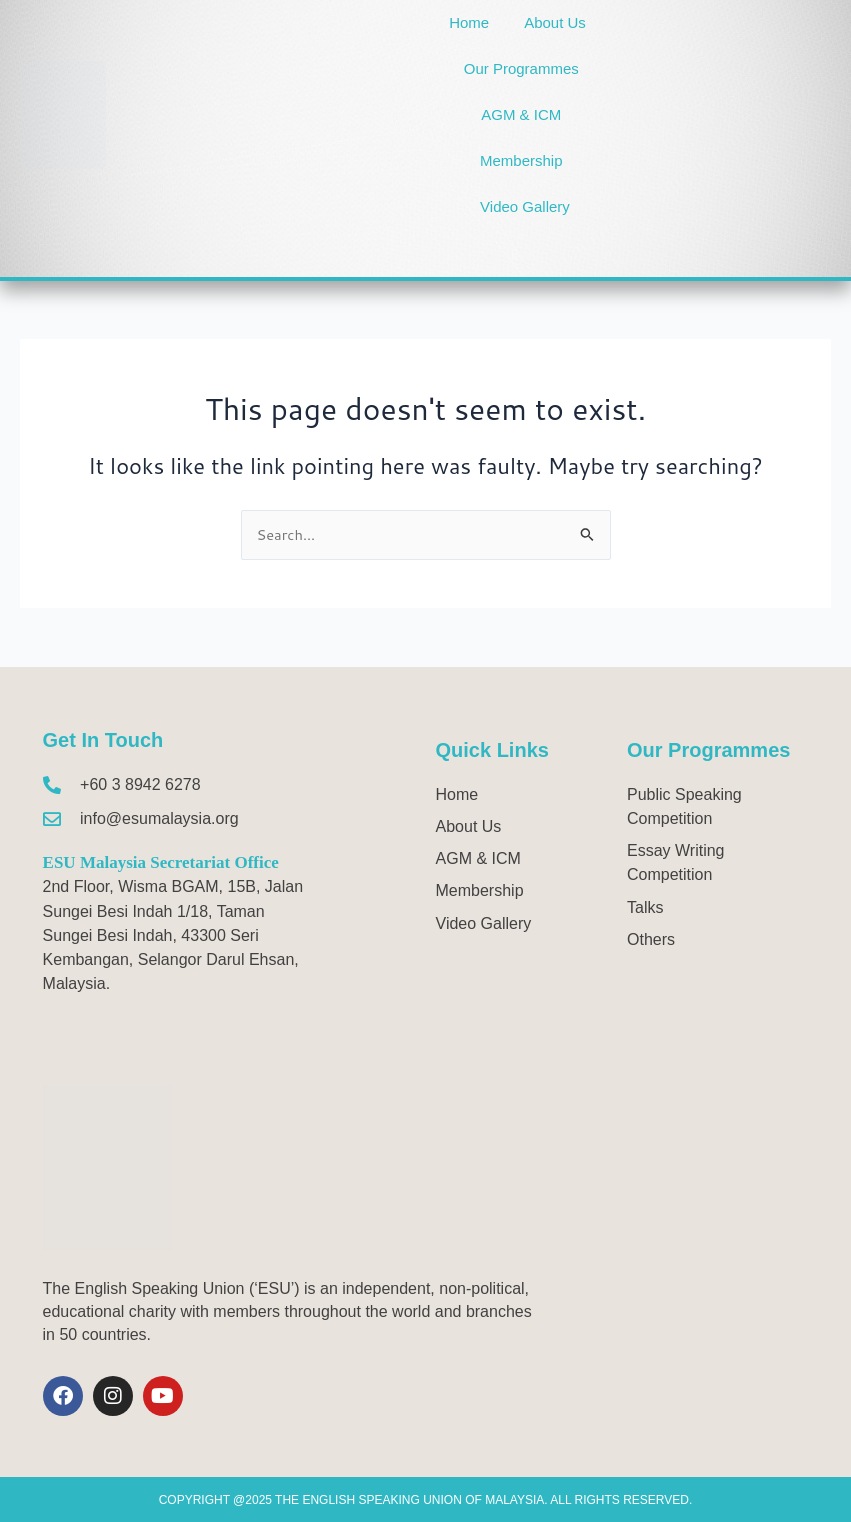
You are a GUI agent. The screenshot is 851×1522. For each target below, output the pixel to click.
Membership (521, 160)
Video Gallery (525, 206)
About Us (555, 22)
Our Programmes (521, 68)
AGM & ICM (521, 114)
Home (469, 22)
